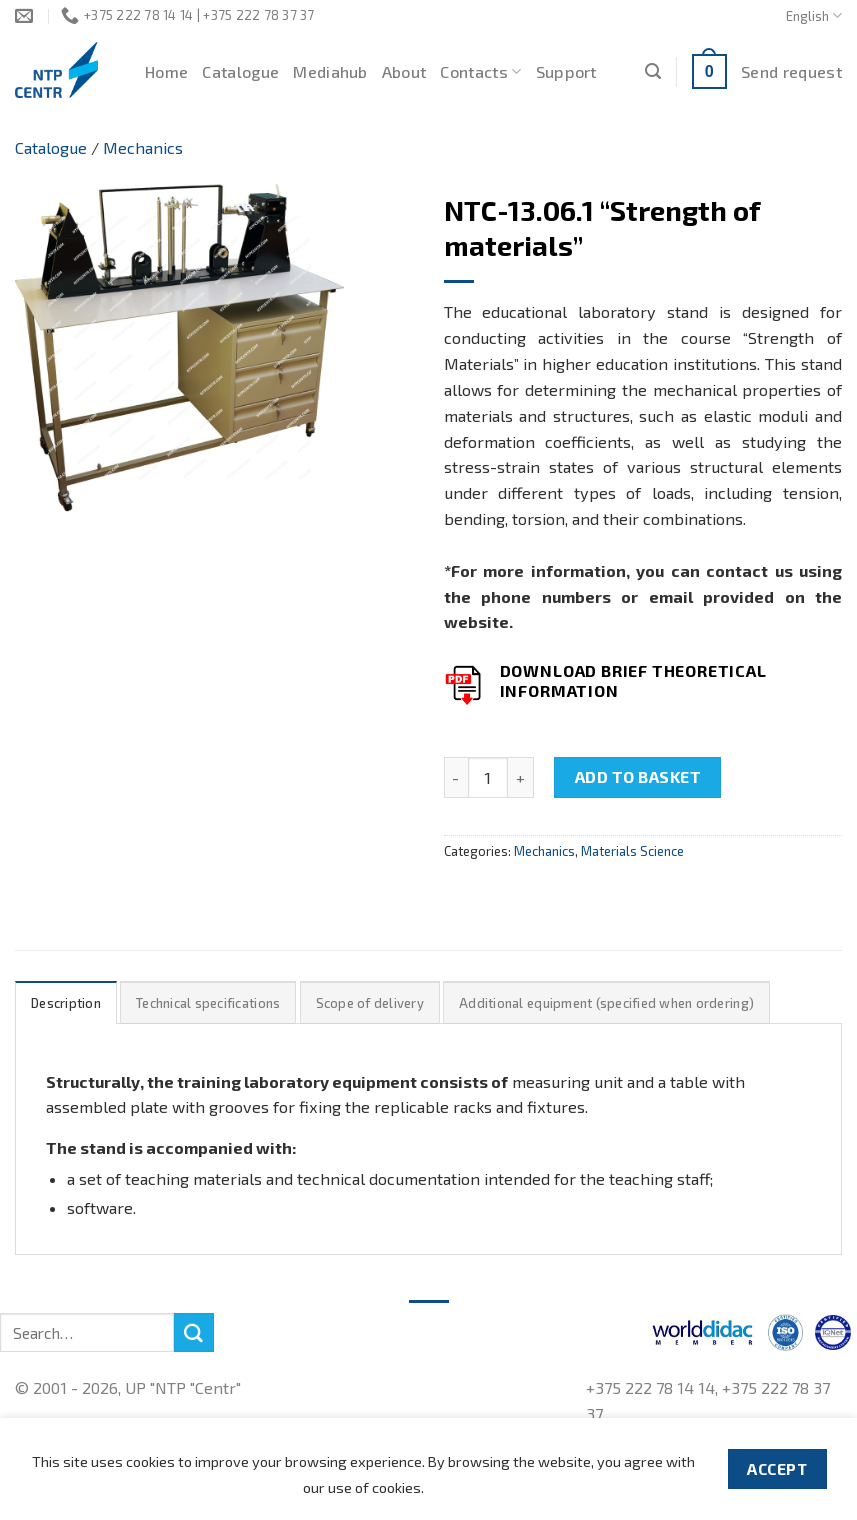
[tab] (66, 1002)
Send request (791, 71)
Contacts (480, 72)
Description (66, 1003)
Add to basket (638, 776)
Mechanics (143, 147)
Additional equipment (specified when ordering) (606, 1003)
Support (566, 71)
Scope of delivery (370, 1003)
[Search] (653, 71)
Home (166, 71)
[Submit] (194, 1333)
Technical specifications (208, 1003)
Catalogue (240, 71)
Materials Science (632, 851)
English (814, 15)
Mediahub (330, 71)
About (404, 71)
